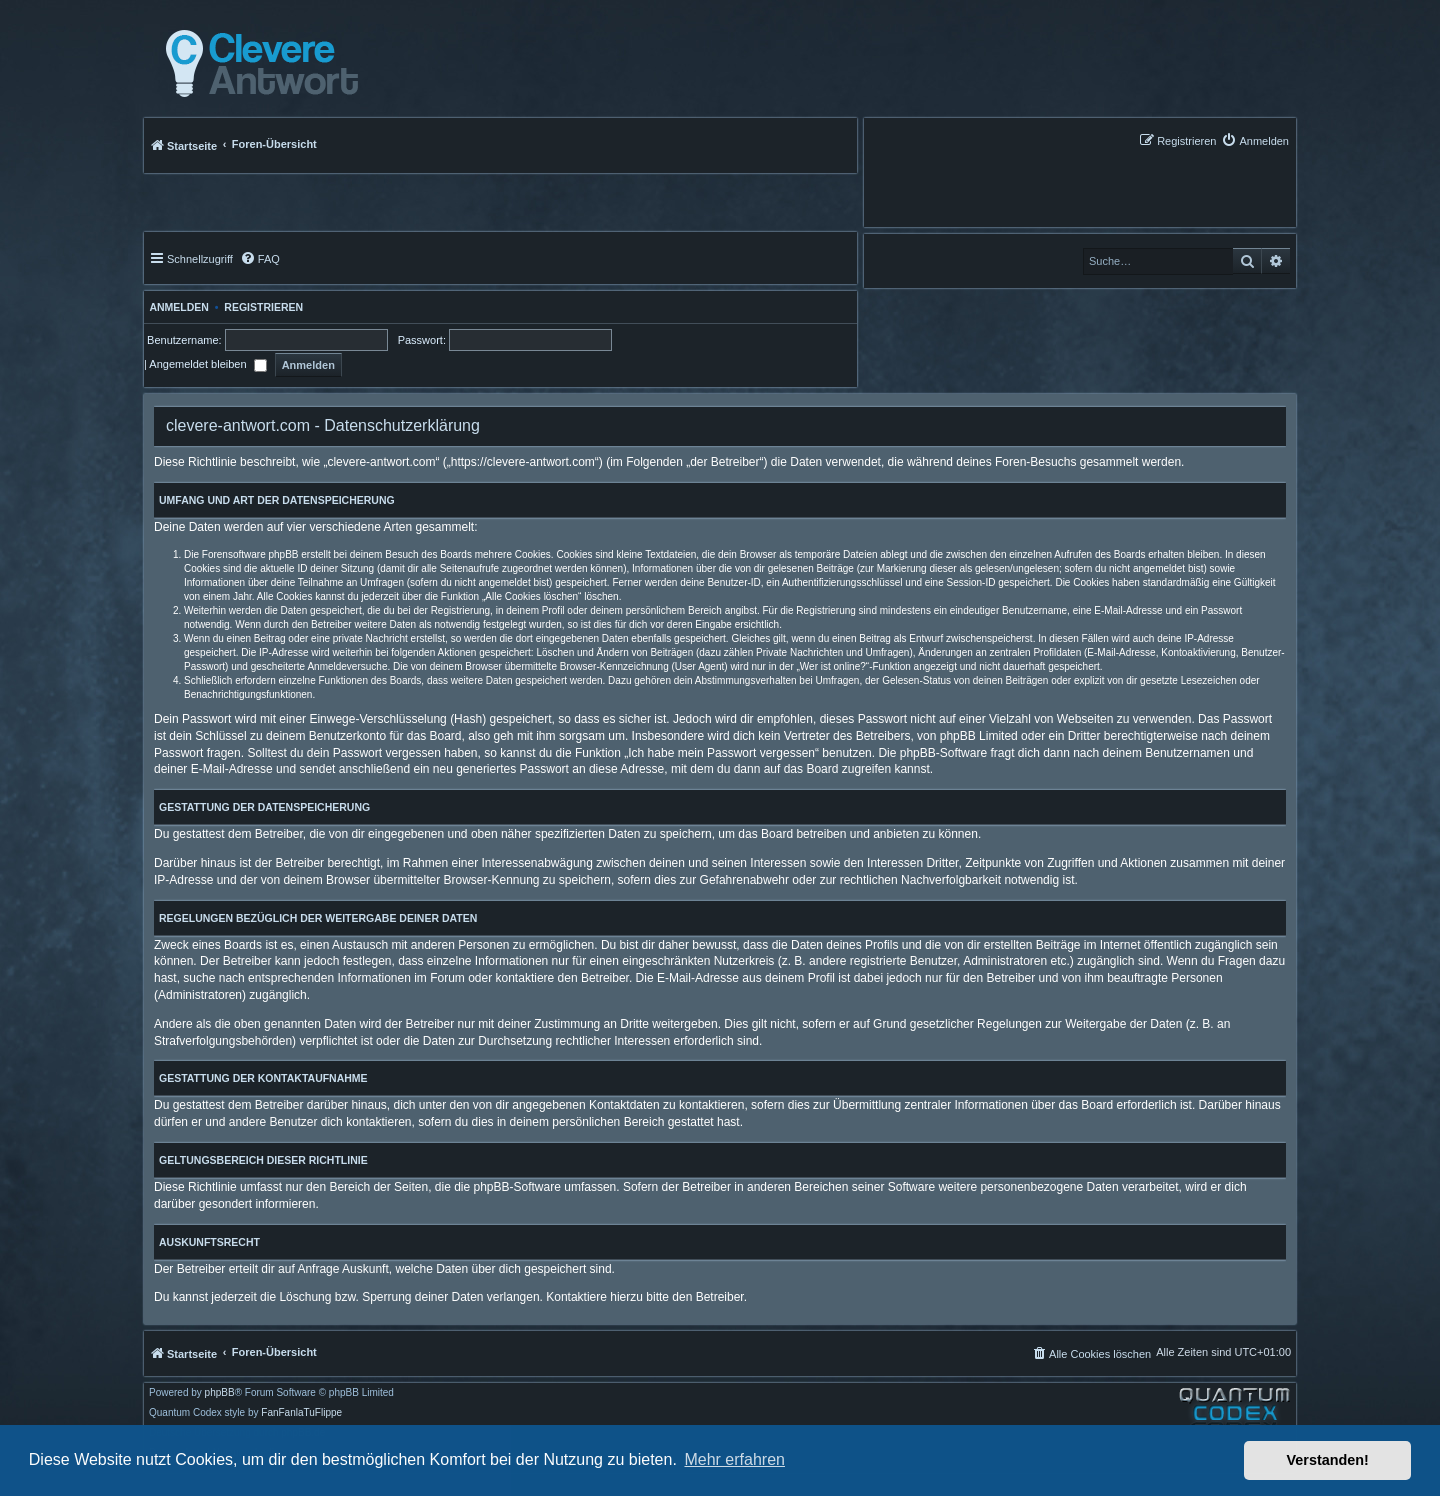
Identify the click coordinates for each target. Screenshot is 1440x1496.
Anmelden (176, 307)
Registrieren (263, 307)
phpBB (220, 1393)
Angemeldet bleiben (207, 364)
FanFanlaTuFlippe (301, 1413)
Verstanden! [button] (1328, 1460)
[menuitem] (1255, 140)
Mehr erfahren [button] (734, 1459)
